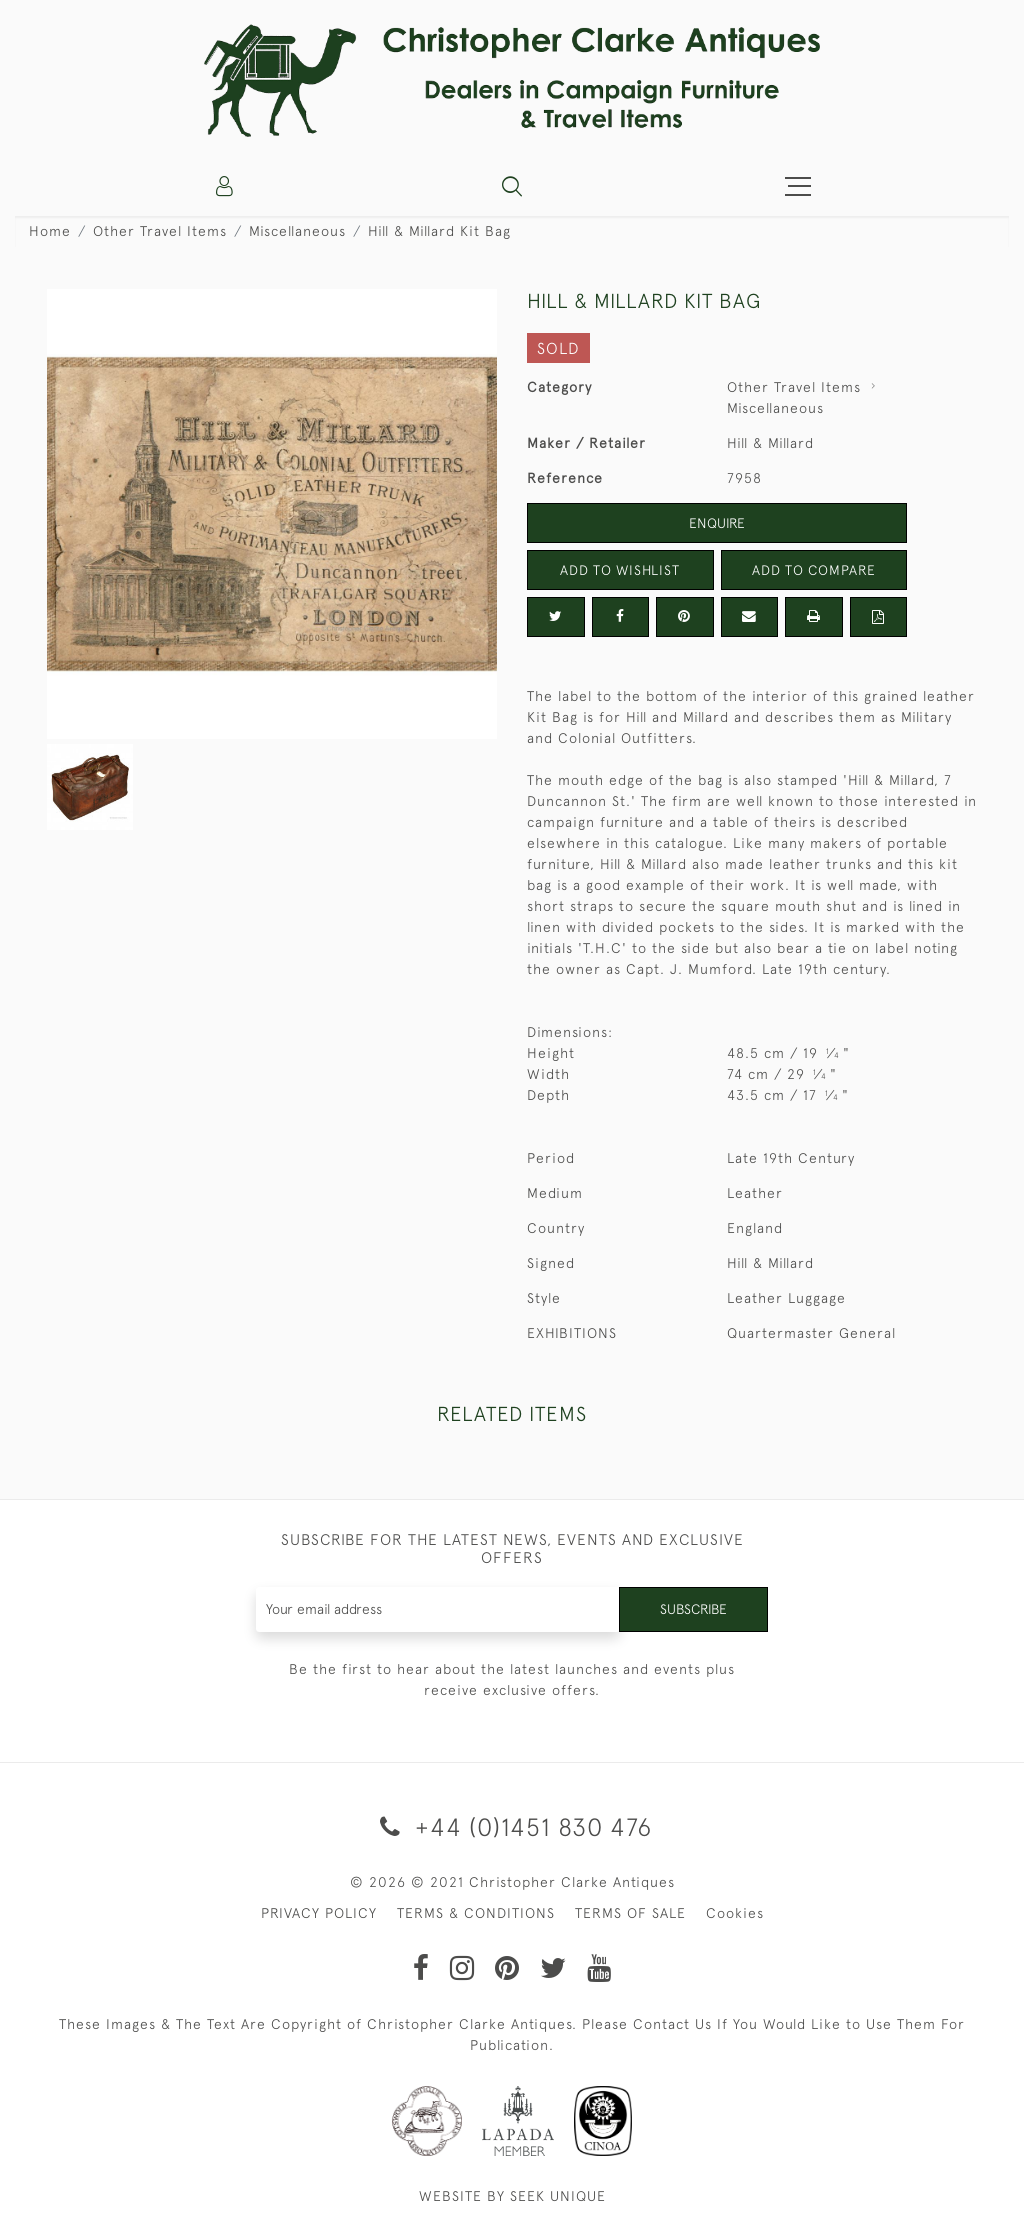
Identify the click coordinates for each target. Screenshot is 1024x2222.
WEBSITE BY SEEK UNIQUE (512, 2196)
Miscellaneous (297, 231)
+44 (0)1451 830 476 (512, 1826)
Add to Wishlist (620, 570)
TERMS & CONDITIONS (476, 1913)
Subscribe (692, 1609)
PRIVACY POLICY (319, 1913)
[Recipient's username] (437, 1609)
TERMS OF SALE (630, 1913)
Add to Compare (814, 570)
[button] (512, 186)
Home (50, 231)
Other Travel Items (160, 231)
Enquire (717, 523)
